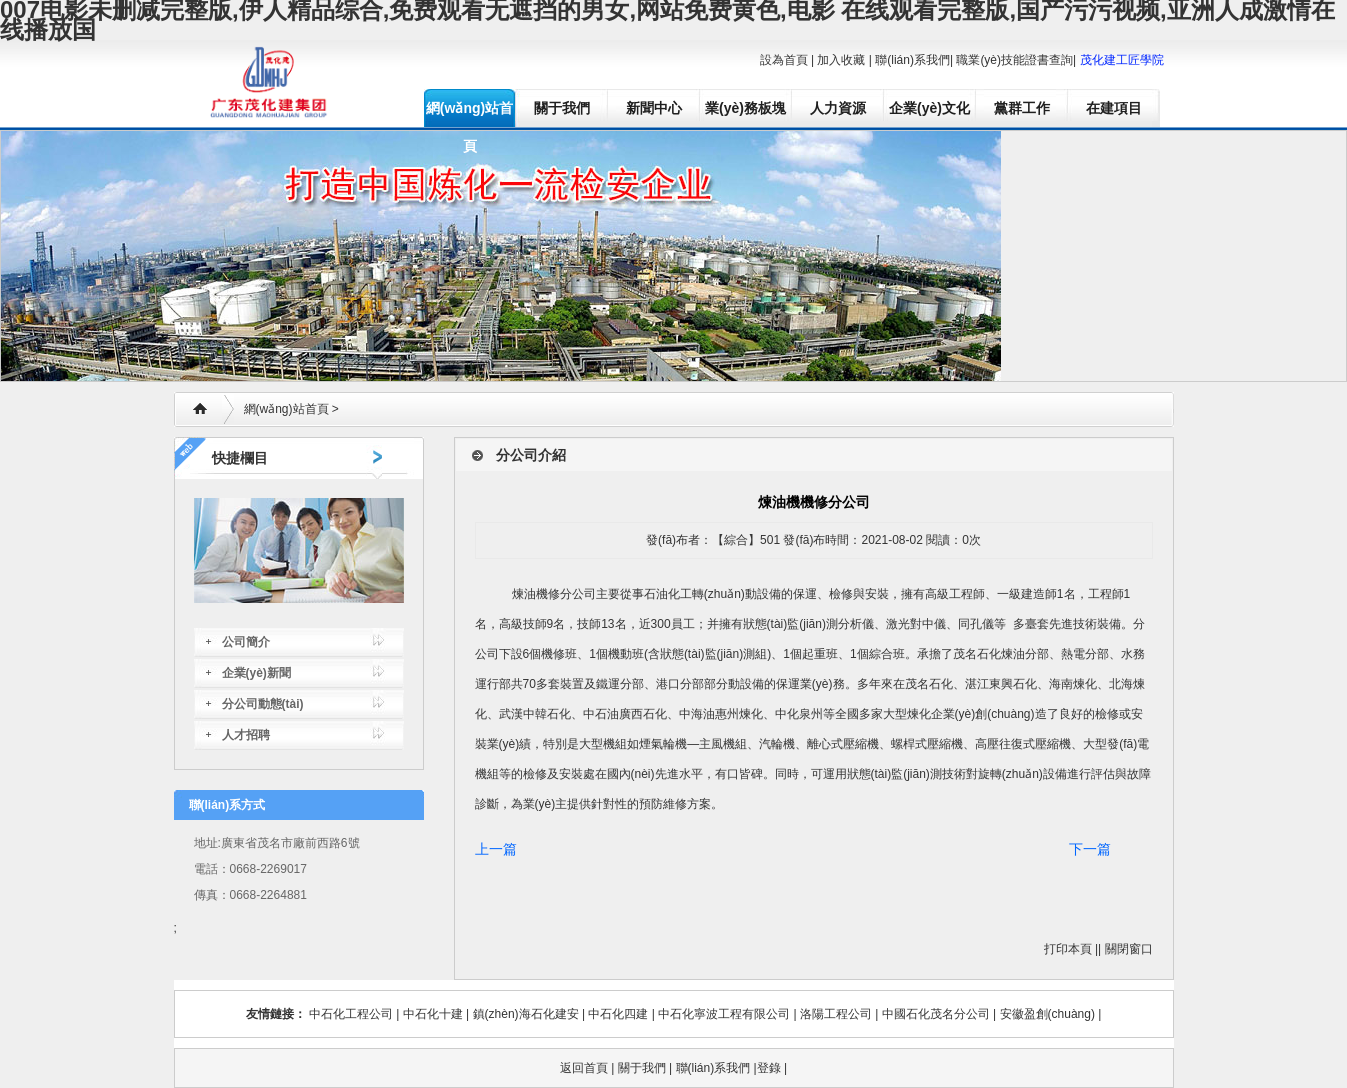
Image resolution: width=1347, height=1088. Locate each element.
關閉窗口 (1129, 949)
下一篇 (1090, 849)
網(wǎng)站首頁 (469, 113)
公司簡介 (246, 642)
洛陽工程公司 (836, 1014)
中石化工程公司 (351, 1014)
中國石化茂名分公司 (936, 1014)
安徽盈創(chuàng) (1047, 1014)
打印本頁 (1068, 949)
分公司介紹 (531, 455)
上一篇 (496, 849)
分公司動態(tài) (263, 704)
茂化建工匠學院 (1122, 60)
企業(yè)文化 (929, 108)
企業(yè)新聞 (256, 673)
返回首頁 (584, 1068)
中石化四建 (618, 1014)
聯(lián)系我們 (912, 60)
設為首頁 (784, 60)
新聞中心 (654, 108)
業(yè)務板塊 (745, 108)
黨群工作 (1022, 108)
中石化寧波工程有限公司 (724, 1014)
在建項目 (1114, 108)
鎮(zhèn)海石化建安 (526, 1014)
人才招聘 (246, 735)
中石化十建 (433, 1014)
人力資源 (838, 108)
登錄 (769, 1068)
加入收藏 (841, 60)
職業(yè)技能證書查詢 (1014, 60)
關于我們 (562, 108)
